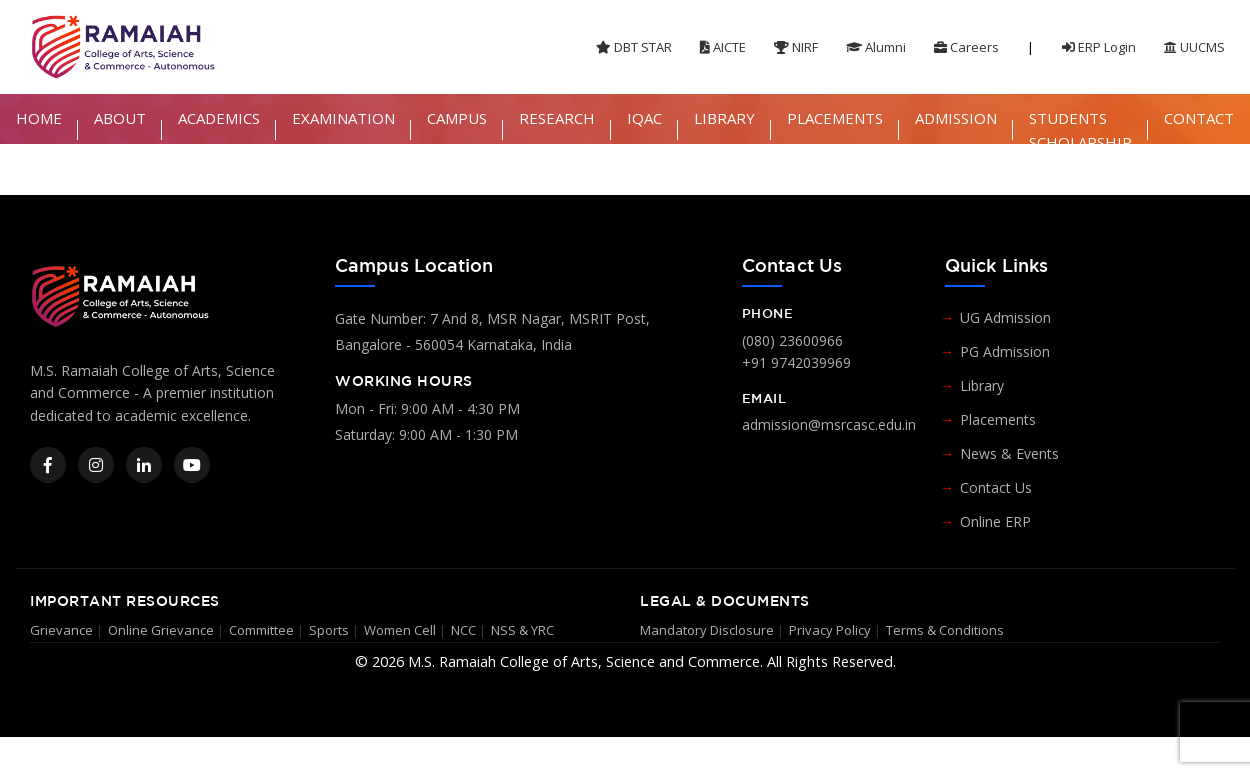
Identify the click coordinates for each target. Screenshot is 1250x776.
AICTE (723, 47)
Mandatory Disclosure (707, 630)
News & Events (1009, 453)
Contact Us (996, 487)
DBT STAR (634, 47)
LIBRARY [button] (724, 118)
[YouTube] (192, 465)
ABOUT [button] (120, 118)
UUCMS (1194, 47)
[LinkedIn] (144, 465)
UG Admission (1005, 317)
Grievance (61, 630)
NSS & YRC (522, 630)
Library (982, 385)
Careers (966, 47)
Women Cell (400, 630)
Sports (329, 630)
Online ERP (995, 521)
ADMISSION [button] (956, 118)
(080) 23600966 (792, 340)
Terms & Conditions (945, 630)
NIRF (796, 47)
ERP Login (1099, 47)
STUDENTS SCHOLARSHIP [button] (1080, 130)
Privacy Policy (830, 630)
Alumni (876, 47)
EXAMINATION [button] (343, 118)
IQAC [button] (644, 118)
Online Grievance (161, 630)
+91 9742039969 (796, 362)
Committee (261, 630)
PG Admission (1005, 351)
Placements (998, 419)
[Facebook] (48, 465)
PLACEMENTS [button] (835, 118)
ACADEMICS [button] (219, 118)
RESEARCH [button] (557, 118)
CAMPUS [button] (457, 118)
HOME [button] (39, 118)
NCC (463, 630)
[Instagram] (96, 465)
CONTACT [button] (1199, 118)
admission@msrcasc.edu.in (829, 424)
